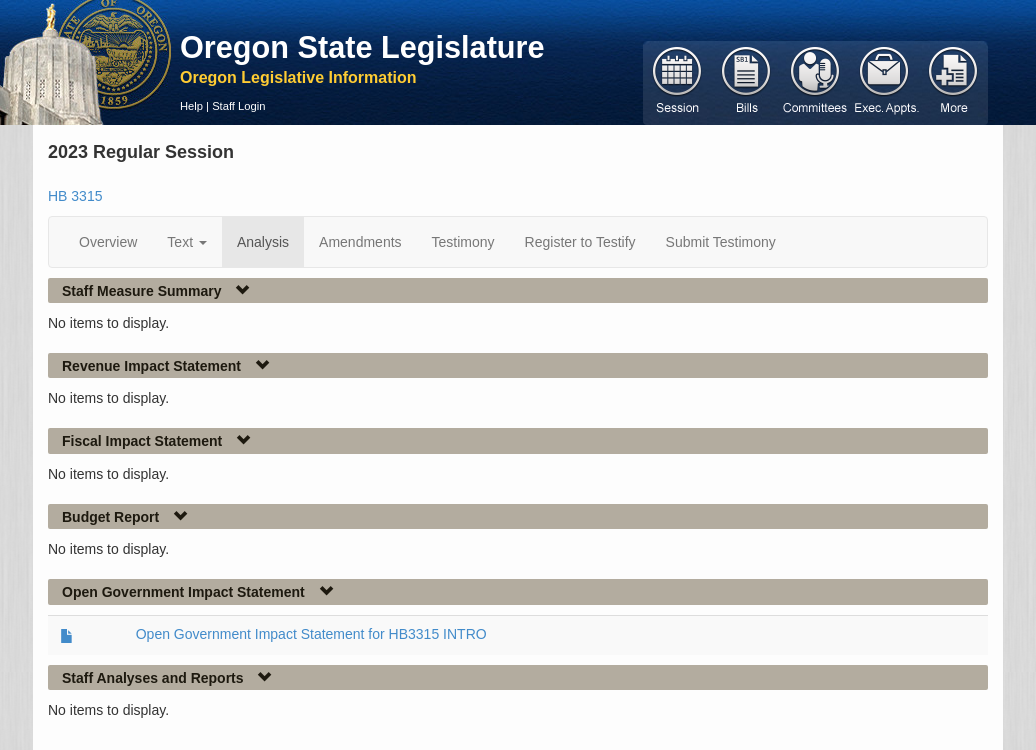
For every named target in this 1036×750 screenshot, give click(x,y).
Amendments (360, 242)
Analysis (263, 242)
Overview (108, 242)
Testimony (463, 242)
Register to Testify (580, 242)
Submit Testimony (721, 242)
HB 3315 (75, 196)
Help (191, 106)
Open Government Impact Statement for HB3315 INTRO (311, 634)
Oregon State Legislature (362, 47)
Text (187, 242)
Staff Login (238, 106)
